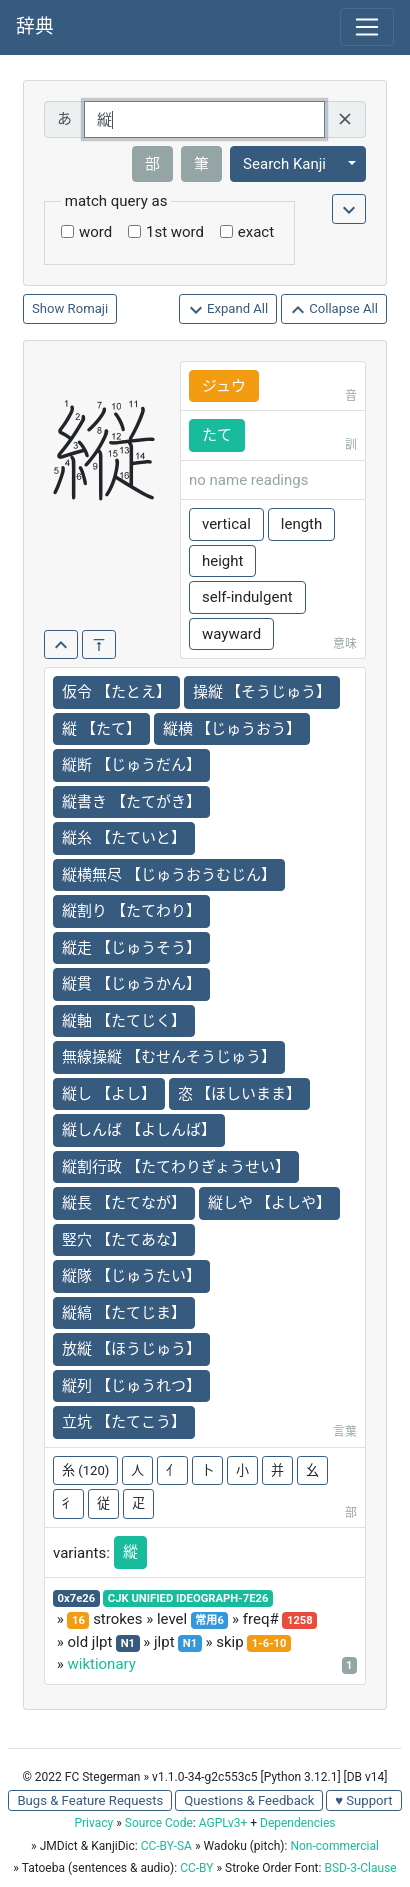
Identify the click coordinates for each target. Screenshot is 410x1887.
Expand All (228, 309)
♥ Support (363, 1800)
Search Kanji (284, 164)
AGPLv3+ (223, 1823)
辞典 (35, 27)
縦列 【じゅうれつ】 (131, 1386)
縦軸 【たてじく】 (124, 1021)
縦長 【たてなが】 (124, 1203)
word (95, 232)
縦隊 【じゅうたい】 (131, 1276)
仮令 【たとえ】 (116, 692)
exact (256, 232)
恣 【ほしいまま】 (240, 1094)
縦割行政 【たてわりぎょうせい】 (176, 1167)
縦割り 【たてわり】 (131, 911)
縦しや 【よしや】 (270, 1203)
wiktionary (101, 1664)
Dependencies (297, 1823)
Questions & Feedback (249, 1800)
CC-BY (196, 1868)
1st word (175, 232)
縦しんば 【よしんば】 (139, 1130)
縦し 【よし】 (109, 1094)
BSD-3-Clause (360, 1868)
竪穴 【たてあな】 (124, 1240)
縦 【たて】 (101, 729)
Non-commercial (334, 1846)
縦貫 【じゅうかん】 (131, 984)
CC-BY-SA (166, 1846)
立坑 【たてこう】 (124, 1422)
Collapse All (334, 309)
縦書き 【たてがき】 (131, 802)
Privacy (93, 1823)
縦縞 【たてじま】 (124, 1313)
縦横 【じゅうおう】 (232, 729)
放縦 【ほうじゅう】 (131, 1349)
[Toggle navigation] (367, 27)
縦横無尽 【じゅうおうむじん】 (169, 875)
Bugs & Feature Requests (90, 1800)
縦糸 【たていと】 (124, 838)
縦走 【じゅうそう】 (131, 948)
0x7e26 (77, 1598)
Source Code (159, 1823)
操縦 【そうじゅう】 (262, 692)
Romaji (88, 308)
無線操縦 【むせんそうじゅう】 (169, 1057)
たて (217, 435)
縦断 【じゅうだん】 (131, 765)
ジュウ (224, 386)
